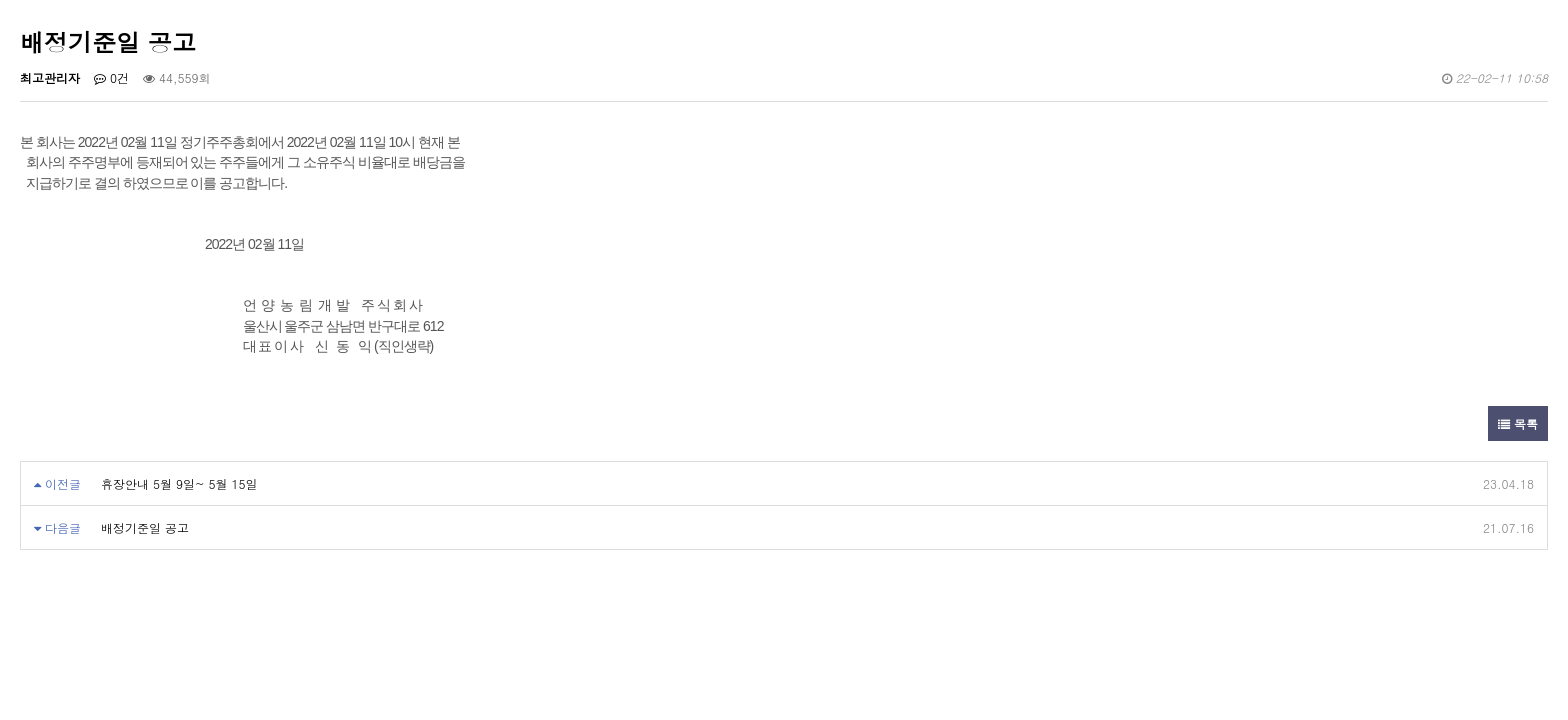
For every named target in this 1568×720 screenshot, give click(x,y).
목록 (1518, 423)
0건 (111, 77)
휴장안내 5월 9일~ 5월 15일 (179, 483)
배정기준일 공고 (145, 527)
